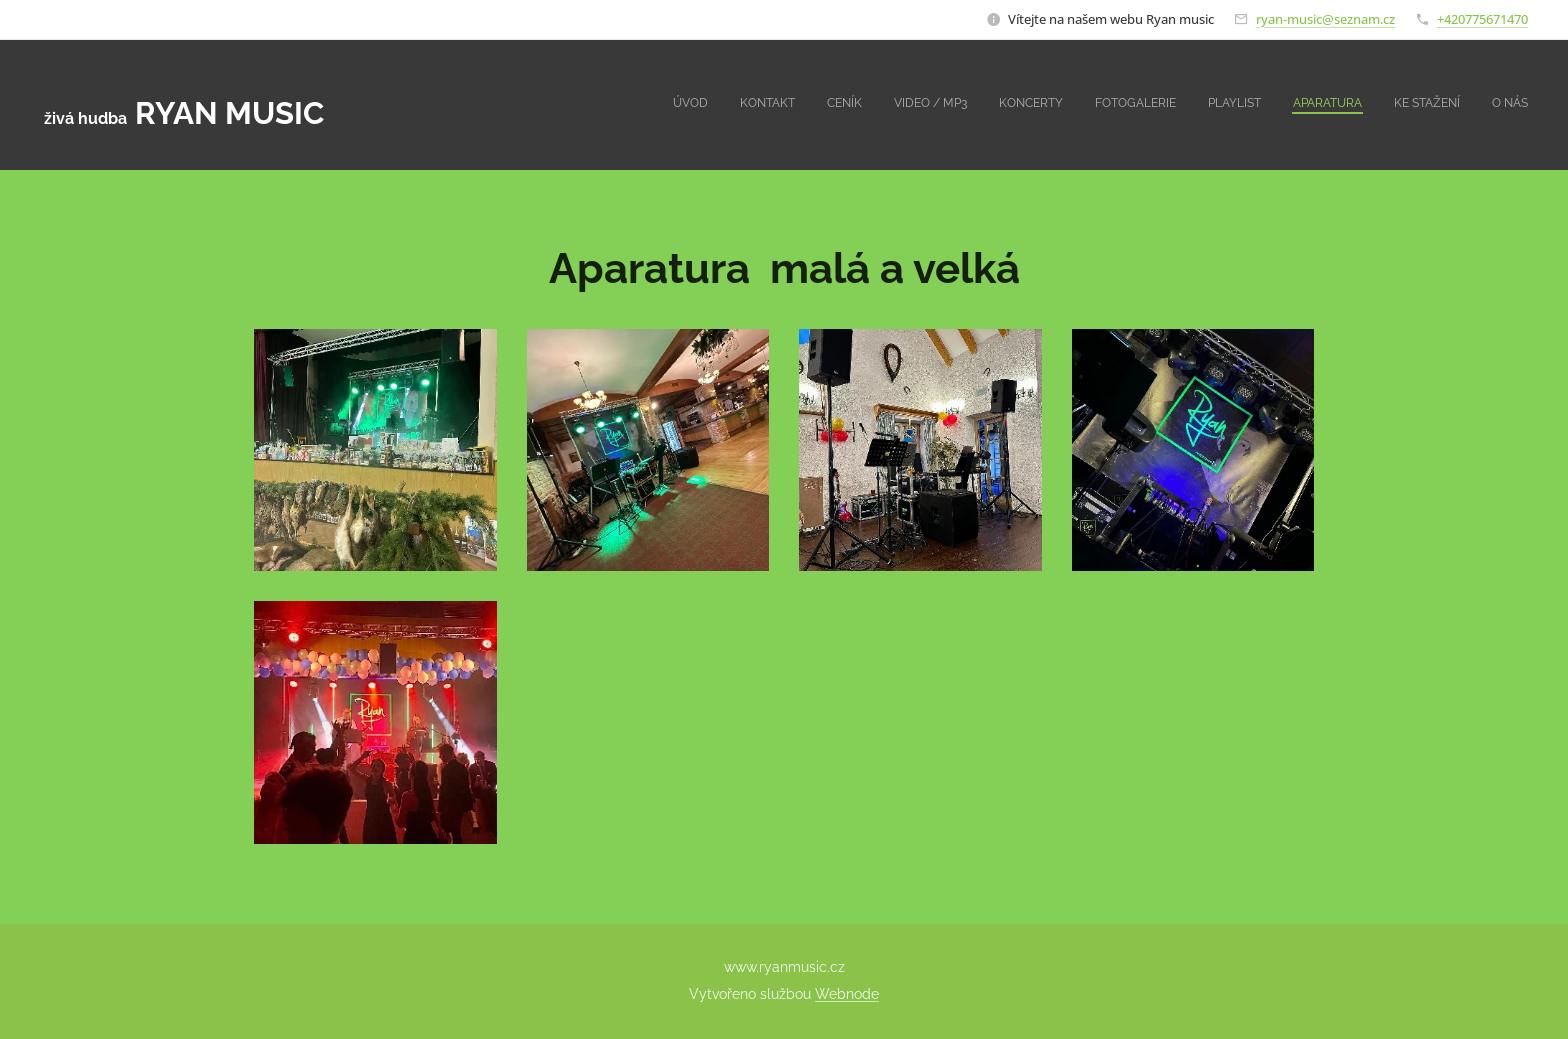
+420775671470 (1482, 19)
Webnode (847, 994)
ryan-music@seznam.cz (1325, 19)
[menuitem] (1245, 105)
